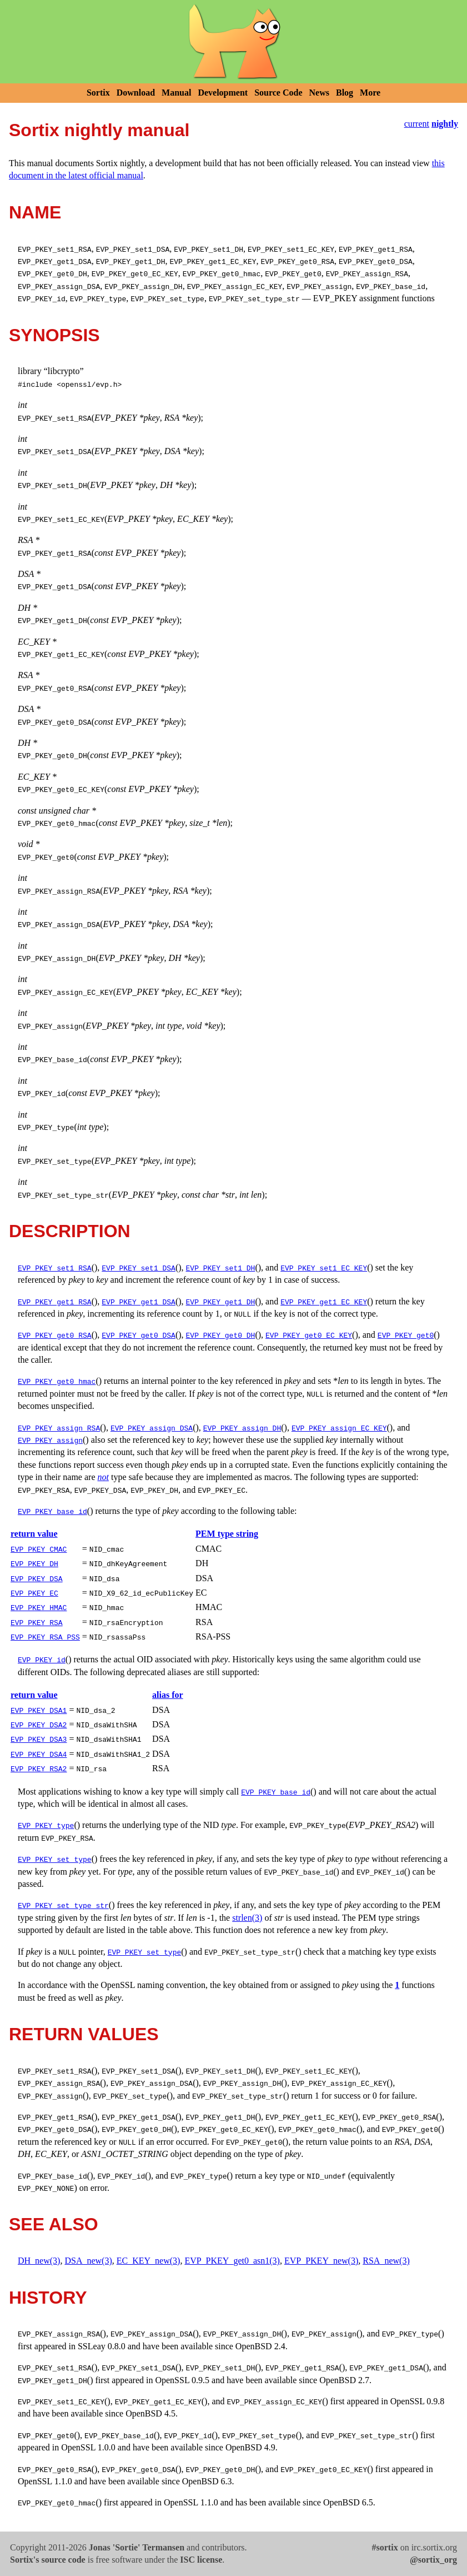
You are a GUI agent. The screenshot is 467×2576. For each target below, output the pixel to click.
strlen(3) (247, 1917)
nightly (444, 123)
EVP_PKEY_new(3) (321, 2260)
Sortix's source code (48, 2559)
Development (223, 92)
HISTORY (48, 2298)
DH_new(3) (39, 2260)
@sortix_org (433, 2559)
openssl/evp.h (89, 384)
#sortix (385, 2547)
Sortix (98, 92)
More (370, 92)
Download (136, 92)
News (319, 92)
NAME (35, 212)
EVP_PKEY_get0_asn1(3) (232, 2260)
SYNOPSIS (54, 335)
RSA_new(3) (386, 2260)
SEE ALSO (53, 2224)
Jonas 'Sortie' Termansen (136, 2547)
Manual (176, 92)
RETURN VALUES (84, 2034)
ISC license (201, 2559)
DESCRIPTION (69, 1231)
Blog (344, 92)
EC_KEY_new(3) (148, 2260)
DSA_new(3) (88, 2260)
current (416, 123)
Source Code (278, 92)
